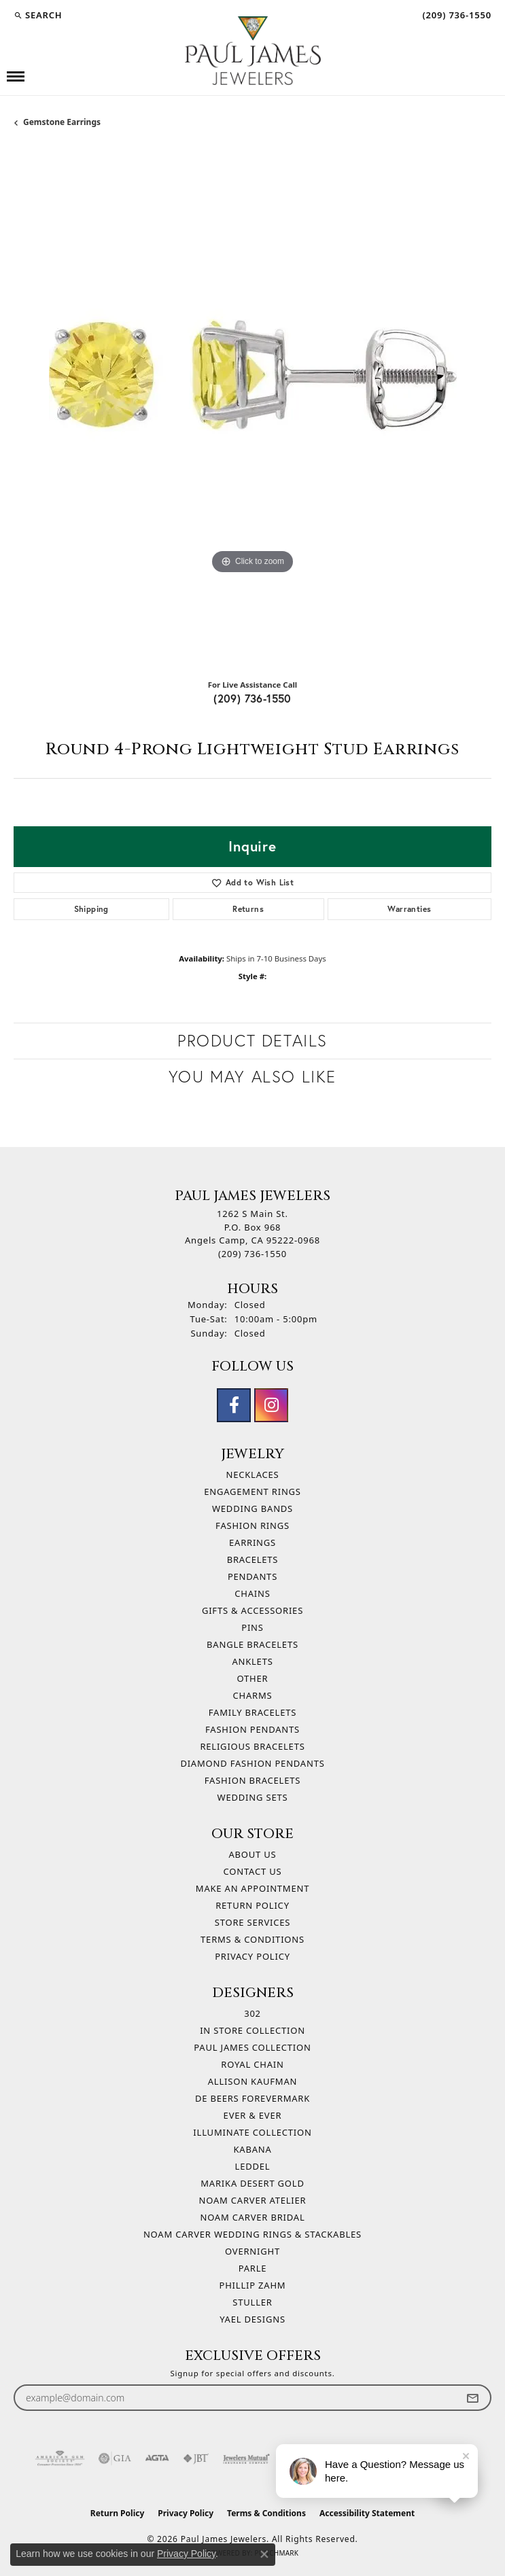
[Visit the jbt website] (196, 2458)
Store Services (252, 1922)
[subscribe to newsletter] (472, 2398)
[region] (252, 409)
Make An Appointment (252, 1888)
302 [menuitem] (252, 2013)
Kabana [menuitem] (252, 2149)
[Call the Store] (252, 1254)
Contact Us (253, 1871)
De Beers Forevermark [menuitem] (252, 2098)
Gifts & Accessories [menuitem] (252, 1610)
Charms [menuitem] (253, 1695)
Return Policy (252, 1905)
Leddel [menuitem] (253, 2166)
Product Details (252, 1041)
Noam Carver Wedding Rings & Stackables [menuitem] (252, 2234)
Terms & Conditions (252, 1939)
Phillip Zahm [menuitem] (253, 2285)
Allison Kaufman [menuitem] (252, 2081)
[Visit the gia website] (115, 2458)
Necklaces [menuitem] (252, 1474)
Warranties (409, 909)
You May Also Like (252, 1077)
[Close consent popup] (264, 2554)
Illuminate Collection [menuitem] (252, 2132)
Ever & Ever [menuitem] (253, 2115)
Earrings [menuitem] (252, 1542)
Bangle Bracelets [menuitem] (252, 1644)
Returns (248, 909)
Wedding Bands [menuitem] (252, 1508)
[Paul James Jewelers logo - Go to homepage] (253, 50)
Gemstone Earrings (62, 122)
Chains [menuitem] (252, 1593)
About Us (252, 1854)
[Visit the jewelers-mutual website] (246, 2458)
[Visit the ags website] (60, 2458)
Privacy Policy (252, 1956)
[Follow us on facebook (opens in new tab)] (234, 1405)
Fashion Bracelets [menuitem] (252, 1780)
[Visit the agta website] (157, 2458)
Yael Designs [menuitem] (252, 2319)
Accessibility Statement (367, 2513)
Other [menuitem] (252, 1678)
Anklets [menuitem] (252, 1661)
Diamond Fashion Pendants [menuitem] (252, 1763)
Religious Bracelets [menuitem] (252, 1746)
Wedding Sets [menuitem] (252, 1797)
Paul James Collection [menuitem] (252, 2047)
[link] (455, 15)
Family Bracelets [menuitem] (252, 1712)
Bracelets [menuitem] (253, 1559)
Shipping (91, 909)
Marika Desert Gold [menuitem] (252, 2183)
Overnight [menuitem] (252, 2251)
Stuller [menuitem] (252, 2302)
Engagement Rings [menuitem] (252, 1491)
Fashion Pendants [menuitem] (252, 1729)
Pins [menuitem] (252, 1627)
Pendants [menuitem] (252, 1576)
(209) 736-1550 (252, 698)
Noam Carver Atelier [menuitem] (253, 2200)
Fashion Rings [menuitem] (252, 1525)
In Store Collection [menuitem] (252, 2030)
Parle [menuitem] (253, 2268)
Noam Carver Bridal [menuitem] (252, 2217)
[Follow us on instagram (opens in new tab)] (271, 1405)
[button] (38, 15)
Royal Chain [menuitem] (252, 2064)
